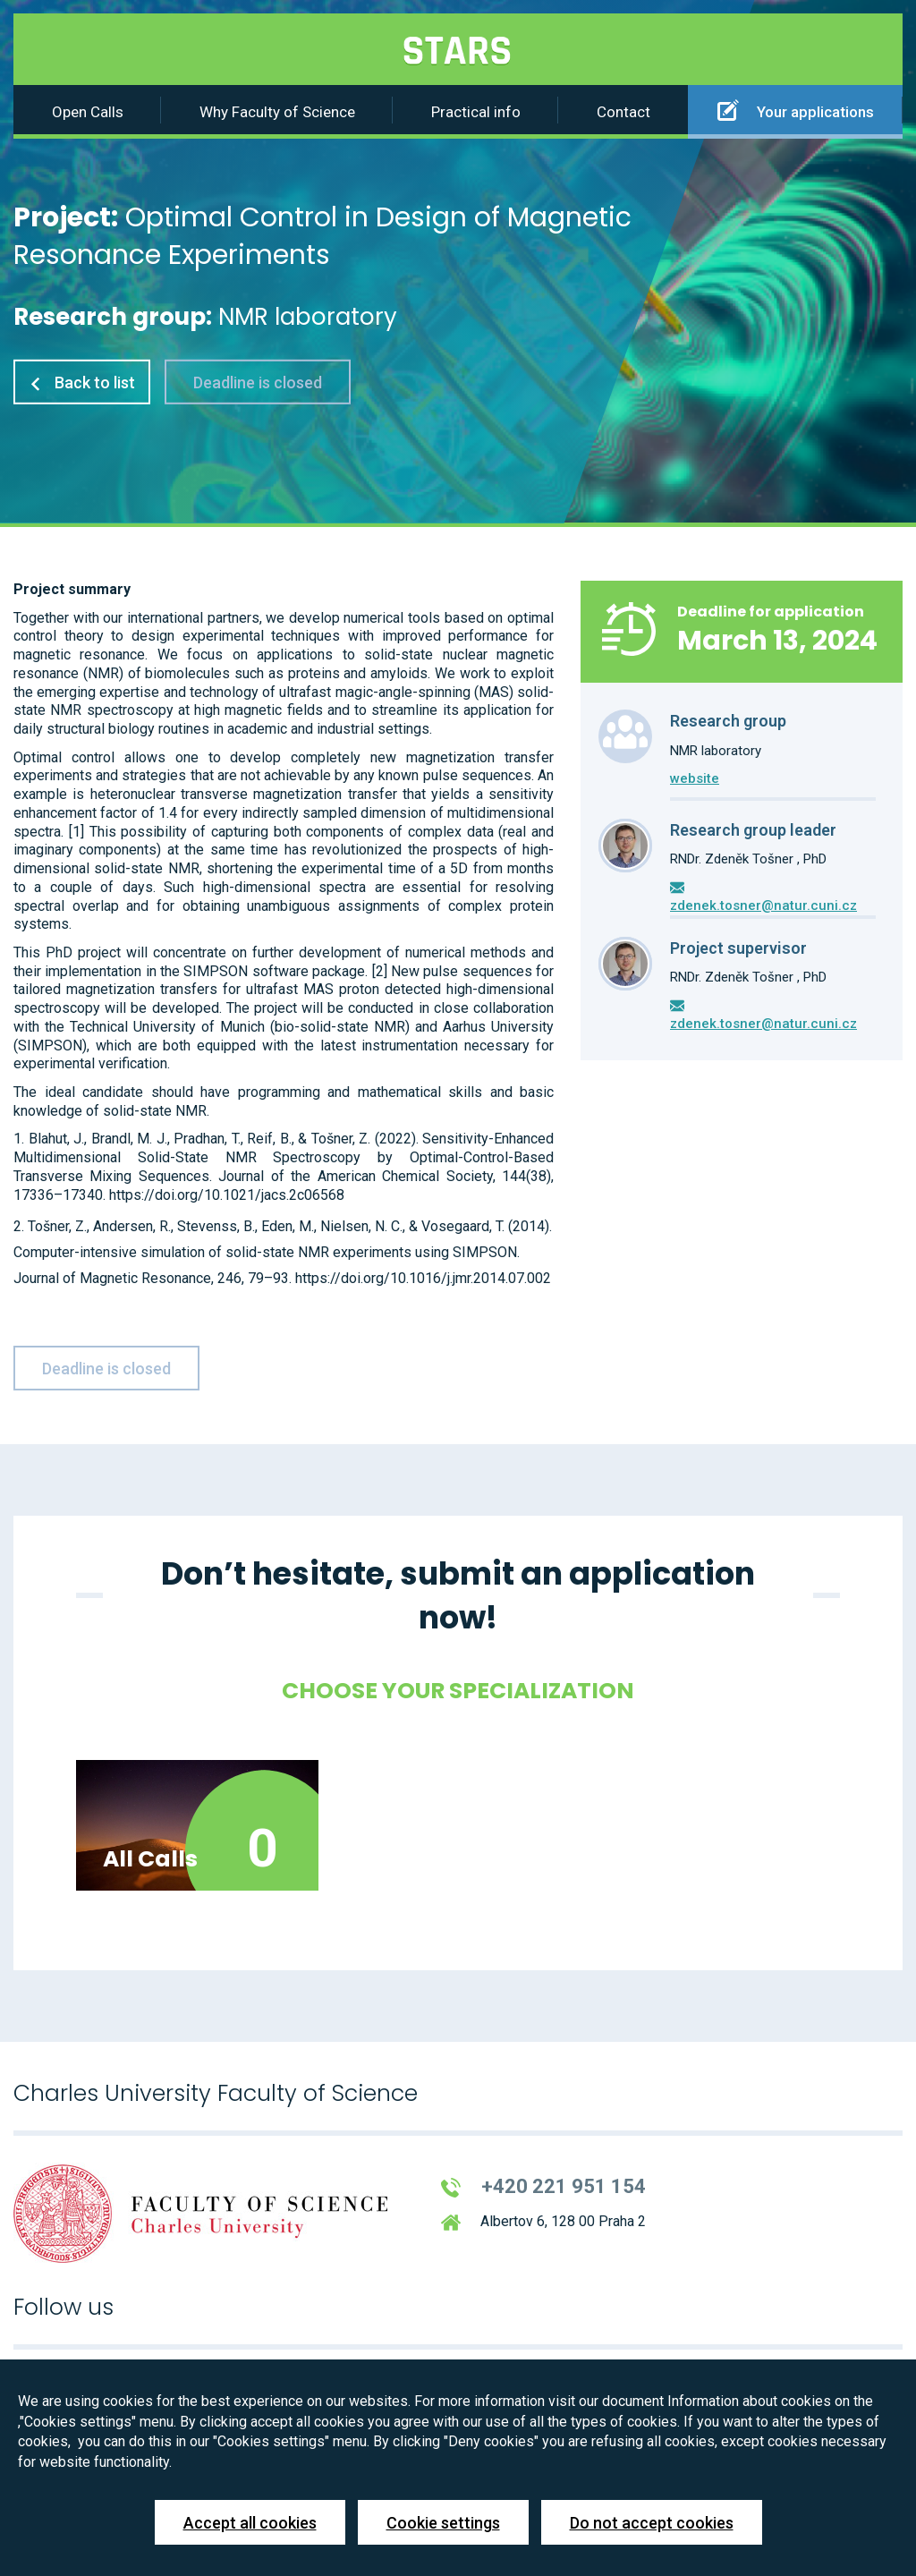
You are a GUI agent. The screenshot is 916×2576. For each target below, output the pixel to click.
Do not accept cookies (652, 2522)
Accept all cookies (250, 2522)
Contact (623, 112)
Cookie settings (443, 2522)
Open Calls (87, 112)
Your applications (795, 110)
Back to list (82, 382)
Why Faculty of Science (277, 112)
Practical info (476, 112)
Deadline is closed (257, 382)
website (694, 778)
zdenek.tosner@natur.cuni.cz (763, 905)
